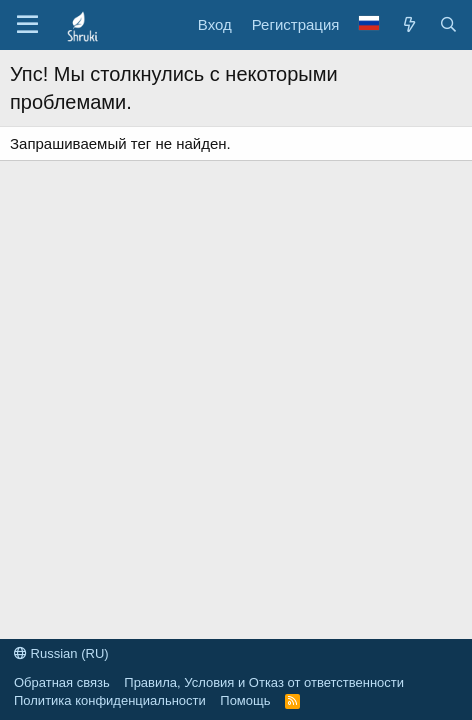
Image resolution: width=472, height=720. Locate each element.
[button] (27, 25)
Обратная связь (62, 682)
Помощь (245, 700)
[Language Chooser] (369, 24)
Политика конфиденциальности (110, 700)
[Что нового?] (408, 24)
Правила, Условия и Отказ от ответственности (264, 682)
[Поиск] (448, 24)
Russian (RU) (61, 653)
